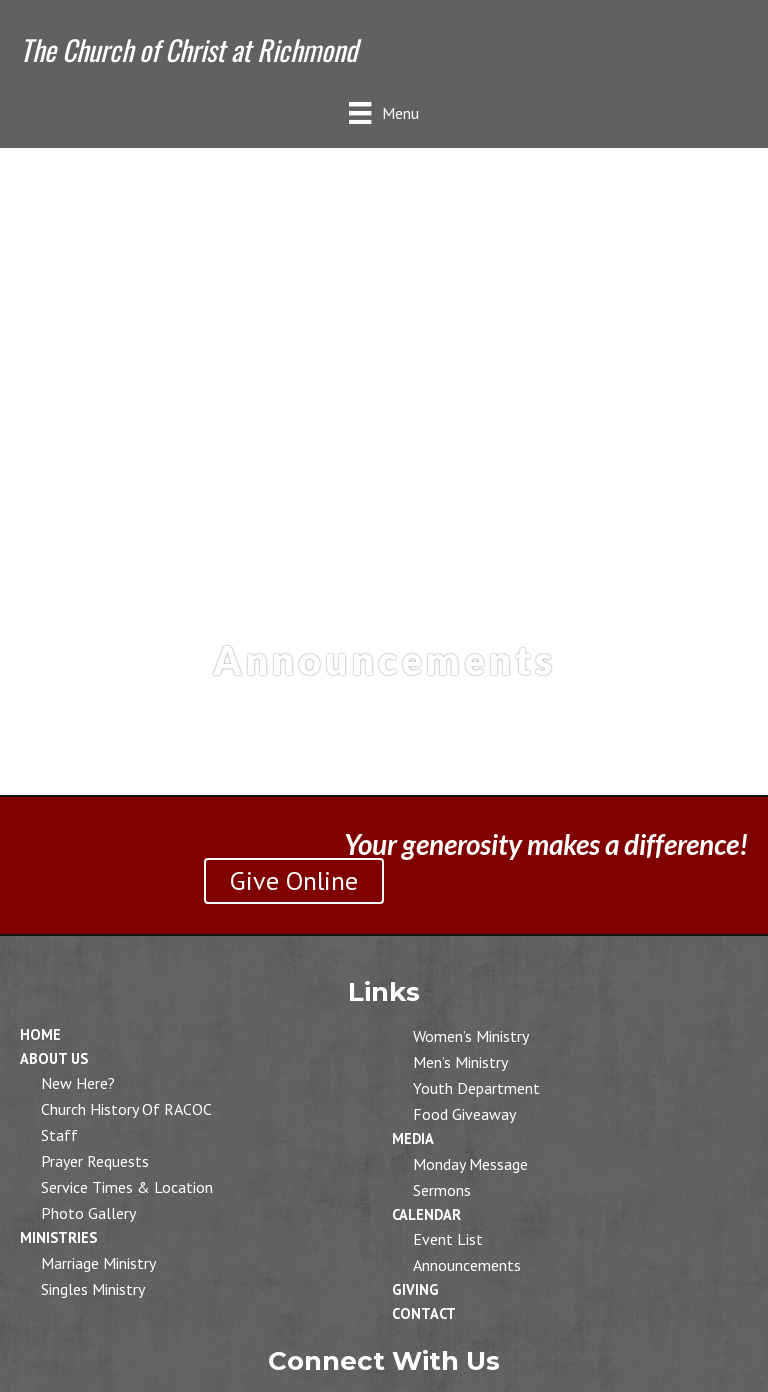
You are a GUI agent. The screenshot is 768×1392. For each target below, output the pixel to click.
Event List (448, 1239)
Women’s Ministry (471, 1036)
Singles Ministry (93, 1289)
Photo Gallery (88, 1213)
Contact (424, 1313)
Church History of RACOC (126, 1109)
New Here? (78, 1083)
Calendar (426, 1214)
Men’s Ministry (460, 1062)
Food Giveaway (464, 1114)
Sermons (442, 1190)
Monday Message (470, 1164)
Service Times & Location (127, 1187)
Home (40, 1034)
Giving (415, 1289)
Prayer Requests (95, 1161)
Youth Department (476, 1088)
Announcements (467, 1265)
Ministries (58, 1237)
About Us (54, 1058)
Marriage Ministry (98, 1263)
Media (413, 1138)
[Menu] (383, 112)
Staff (59, 1135)
